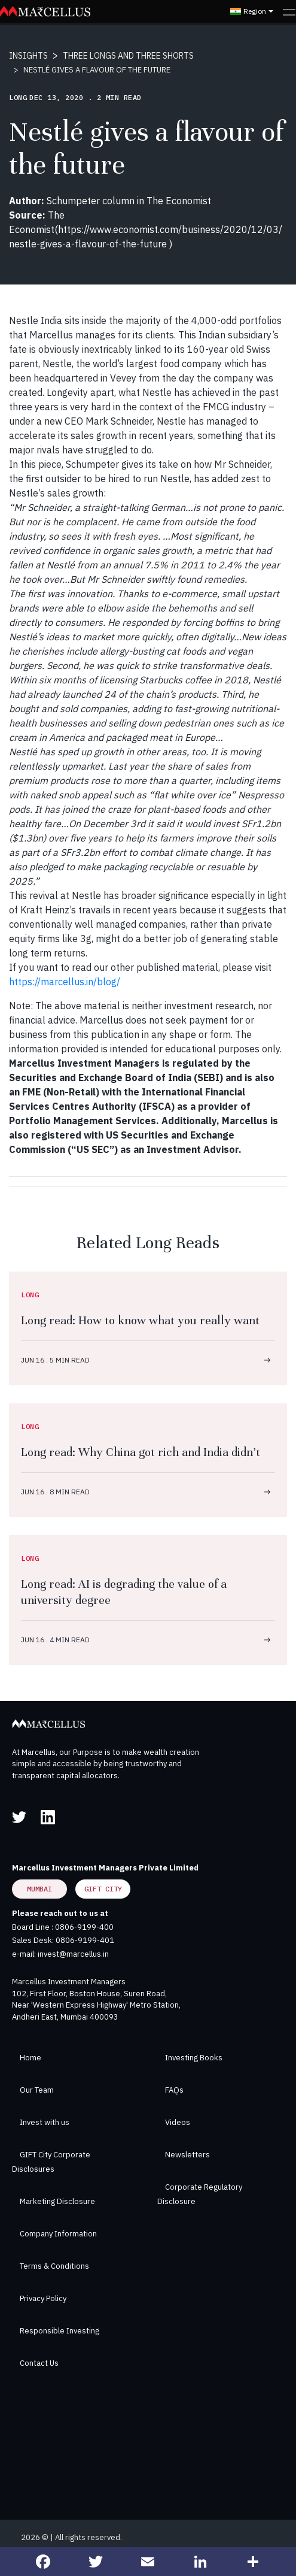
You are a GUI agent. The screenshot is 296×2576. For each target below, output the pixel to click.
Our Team (37, 2090)
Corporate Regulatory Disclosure (199, 2194)
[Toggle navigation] (289, 11)
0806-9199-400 (84, 1927)
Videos (177, 2122)
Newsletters (187, 2155)
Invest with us (44, 2122)
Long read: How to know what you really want (140, 1320)
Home (30, 2058)
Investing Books (193, 2058)
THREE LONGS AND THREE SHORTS (128, 55)
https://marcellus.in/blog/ (64, 982)
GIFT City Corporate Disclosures (51, 2162)
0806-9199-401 (85, 1940)
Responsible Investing (59, 2331)
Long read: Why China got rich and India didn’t (140, 1452)
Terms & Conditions (54, 2266)
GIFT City (103, 1888)
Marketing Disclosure (57, 2201)
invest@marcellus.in (73, 1954)
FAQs (174, 2090)
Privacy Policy (43, 2298)
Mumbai (39, 1888)
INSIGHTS (28, 55)
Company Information (58, 2234)
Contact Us (39, 2363)
